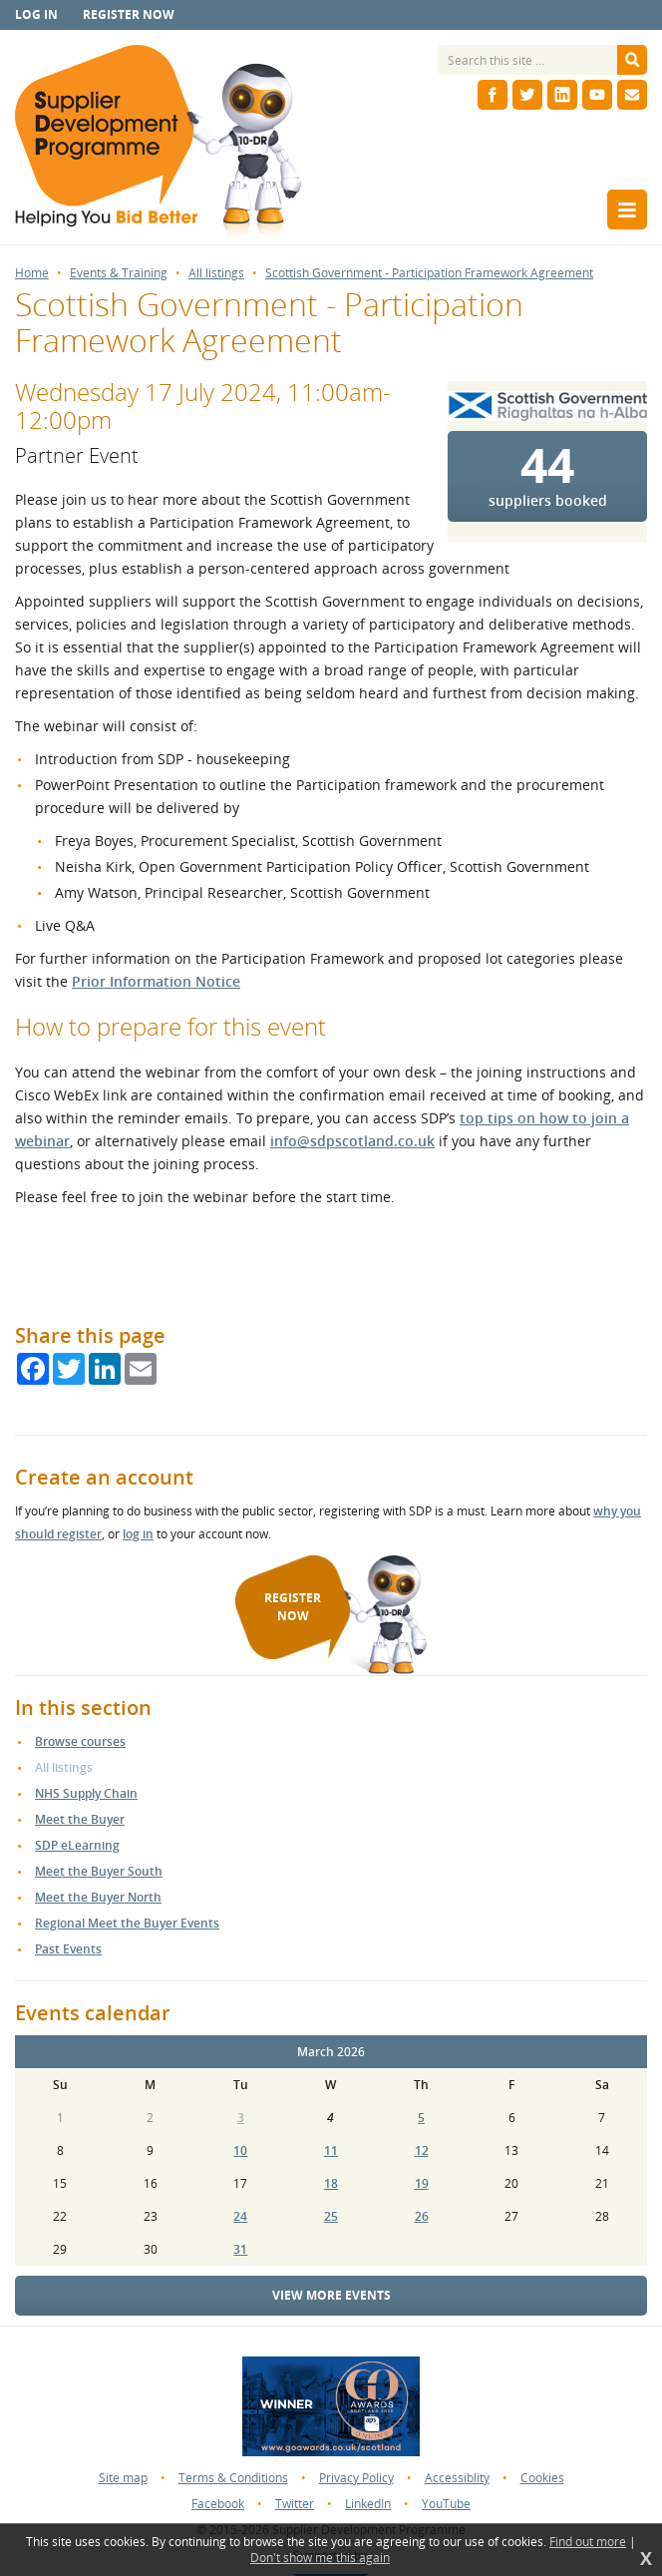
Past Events (68, 1948)
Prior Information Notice (156, 981)
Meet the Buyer (80, 1819)
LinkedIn (368, 2503)
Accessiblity (457, 2477)
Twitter (294, 2503)
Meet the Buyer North (98, 1897)
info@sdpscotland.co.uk (352, 1140)
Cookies (542, 2477)
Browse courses (80, 1741)
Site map (123, 2477)
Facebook (217, 2503)
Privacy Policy (356, 2477)
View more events (331, 2295)
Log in (36, 14)
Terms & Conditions (233, 2477)
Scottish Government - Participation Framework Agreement (429, 273)
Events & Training (118, 273)
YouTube (446, 2503)
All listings (216, 273)
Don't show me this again (320, 2558)
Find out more (587, 2542)
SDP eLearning (77, 1845)
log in (138, 1533)
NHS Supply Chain (86, 1793)
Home (32, 273)
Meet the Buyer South (99, 1871)
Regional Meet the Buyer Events (127, 1923)
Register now (128, 14)
